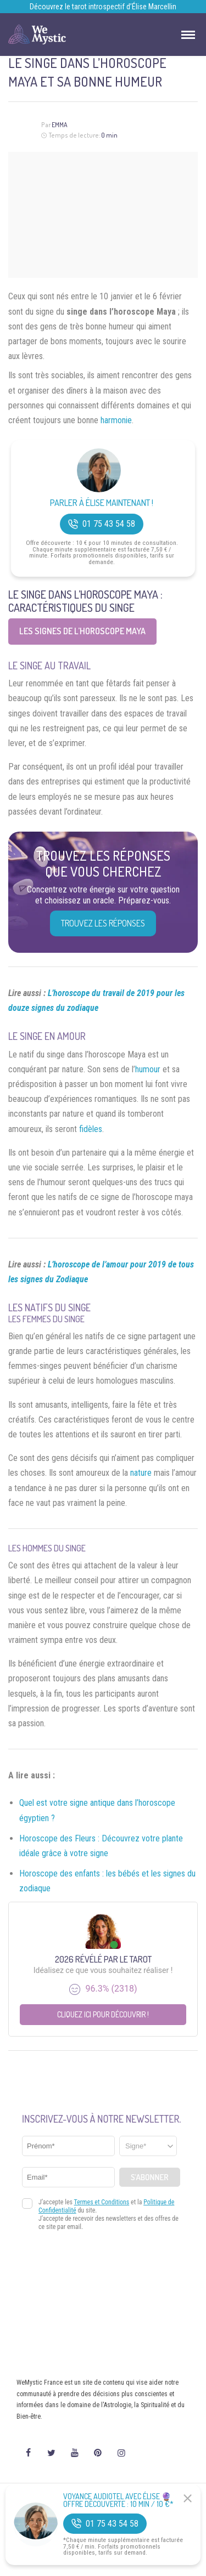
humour (147, 1069)
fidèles (90, 1129)
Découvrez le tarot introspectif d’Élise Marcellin (103, 6)
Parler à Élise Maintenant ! (101, 503)
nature (141, 1473)
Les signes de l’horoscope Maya (82, 630)
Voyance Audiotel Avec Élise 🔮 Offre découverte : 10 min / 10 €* (118, 2500)
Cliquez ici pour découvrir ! (103, 2014)
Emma (60, 125)
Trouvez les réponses (103, 923)
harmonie (116, 420)
